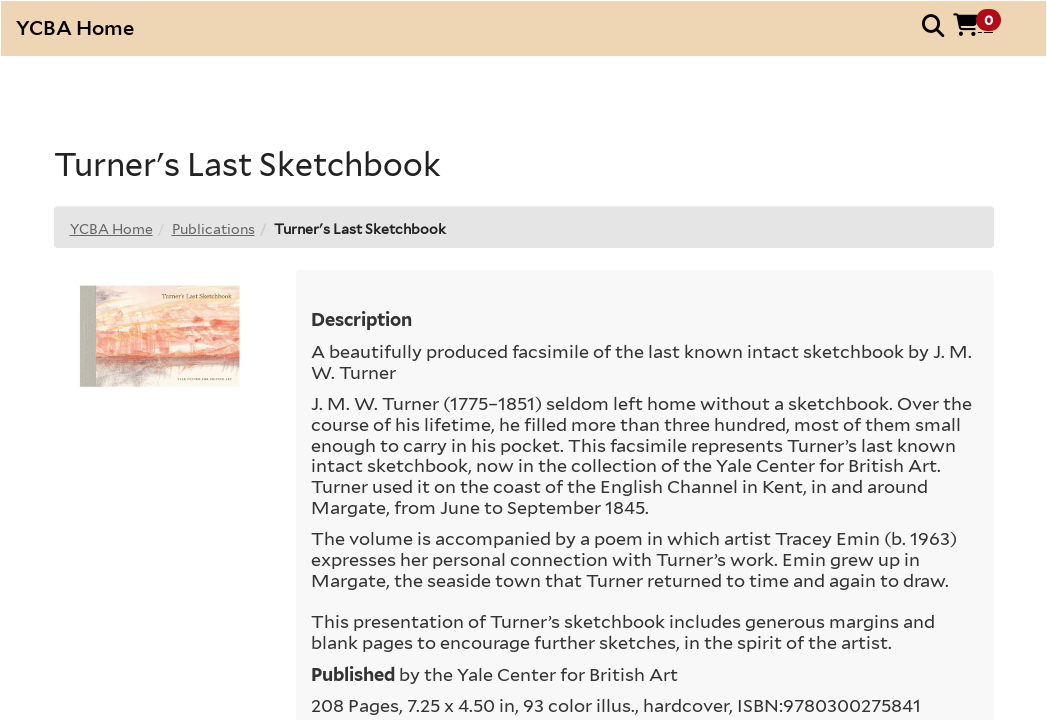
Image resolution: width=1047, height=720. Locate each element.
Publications (213, 229)
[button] (984, 25)
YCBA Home (111, 229)
